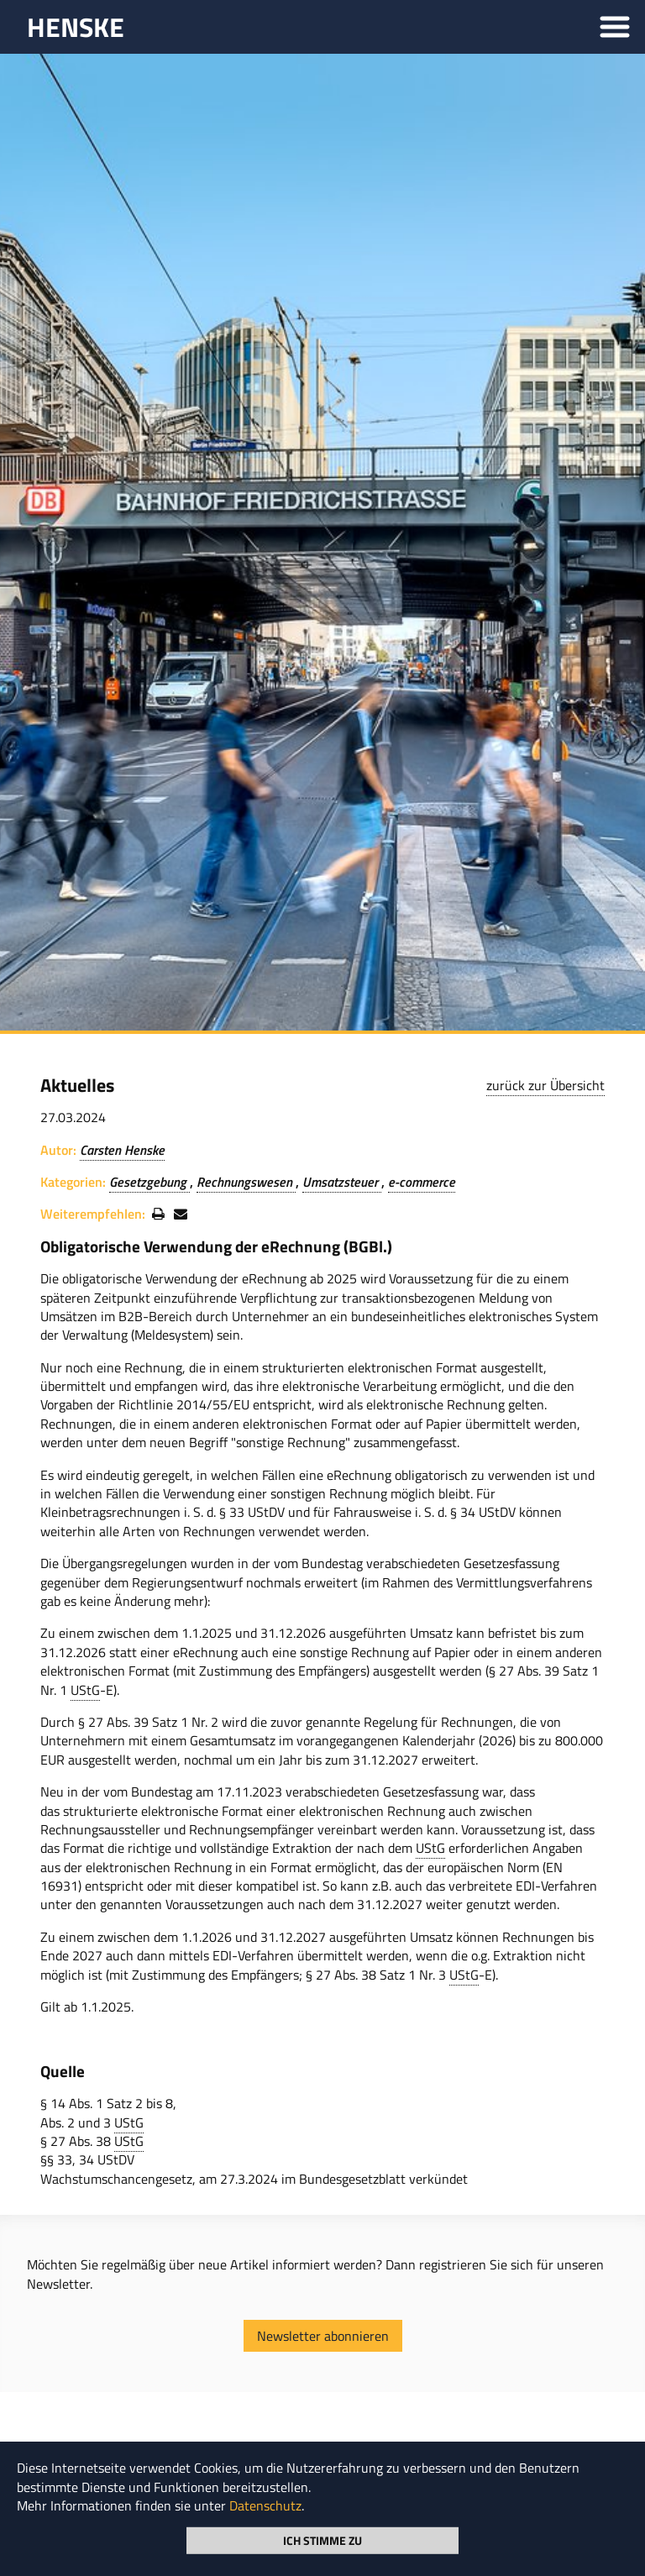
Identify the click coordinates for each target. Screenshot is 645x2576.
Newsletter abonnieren (323, 2336)
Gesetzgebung (149, 1182)
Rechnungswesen (246, 1182)
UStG (85, 1690)
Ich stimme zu (322, 2539)
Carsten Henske (122, 1150)
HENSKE (75, 27)
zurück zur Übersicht (545, 1085)
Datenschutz (265, 2505)
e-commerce (421, 1182)
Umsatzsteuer (341, 1182)
